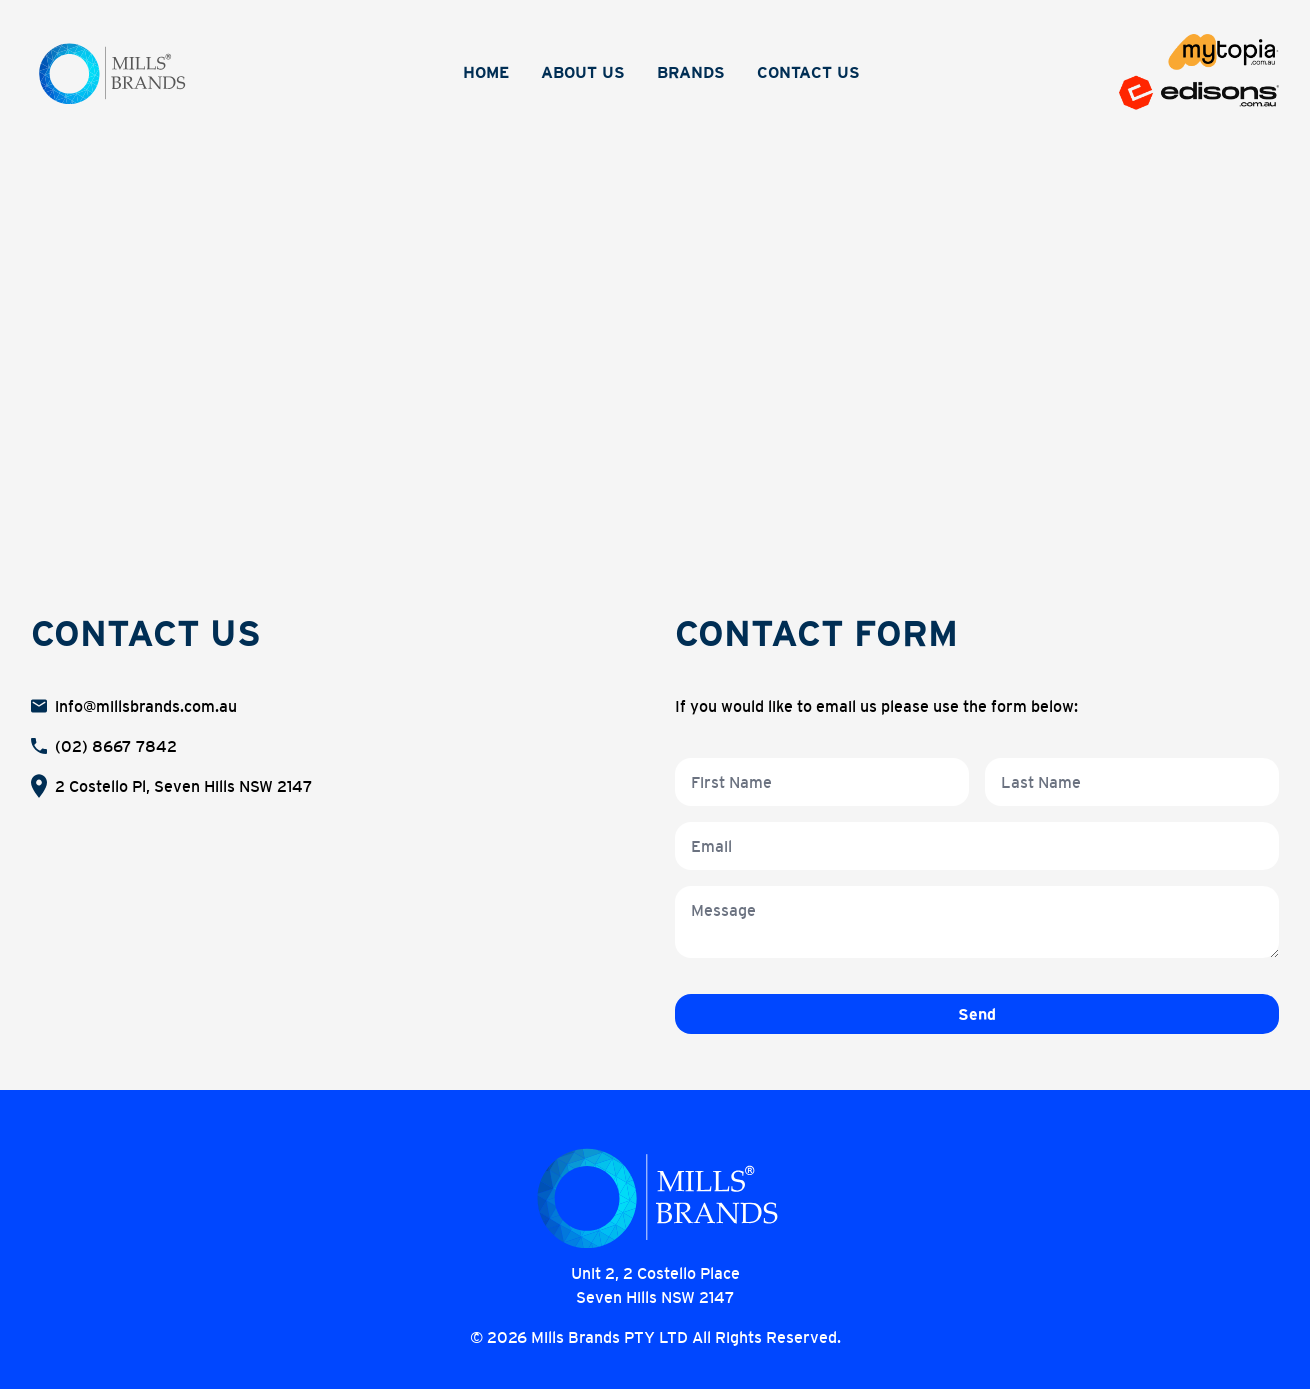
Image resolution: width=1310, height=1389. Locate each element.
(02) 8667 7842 (116, 746)
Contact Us (808, 72)
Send (977, 1014)
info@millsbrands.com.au (146, 706)
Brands (691, 72)
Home (486, 72)
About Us (583, 72)
